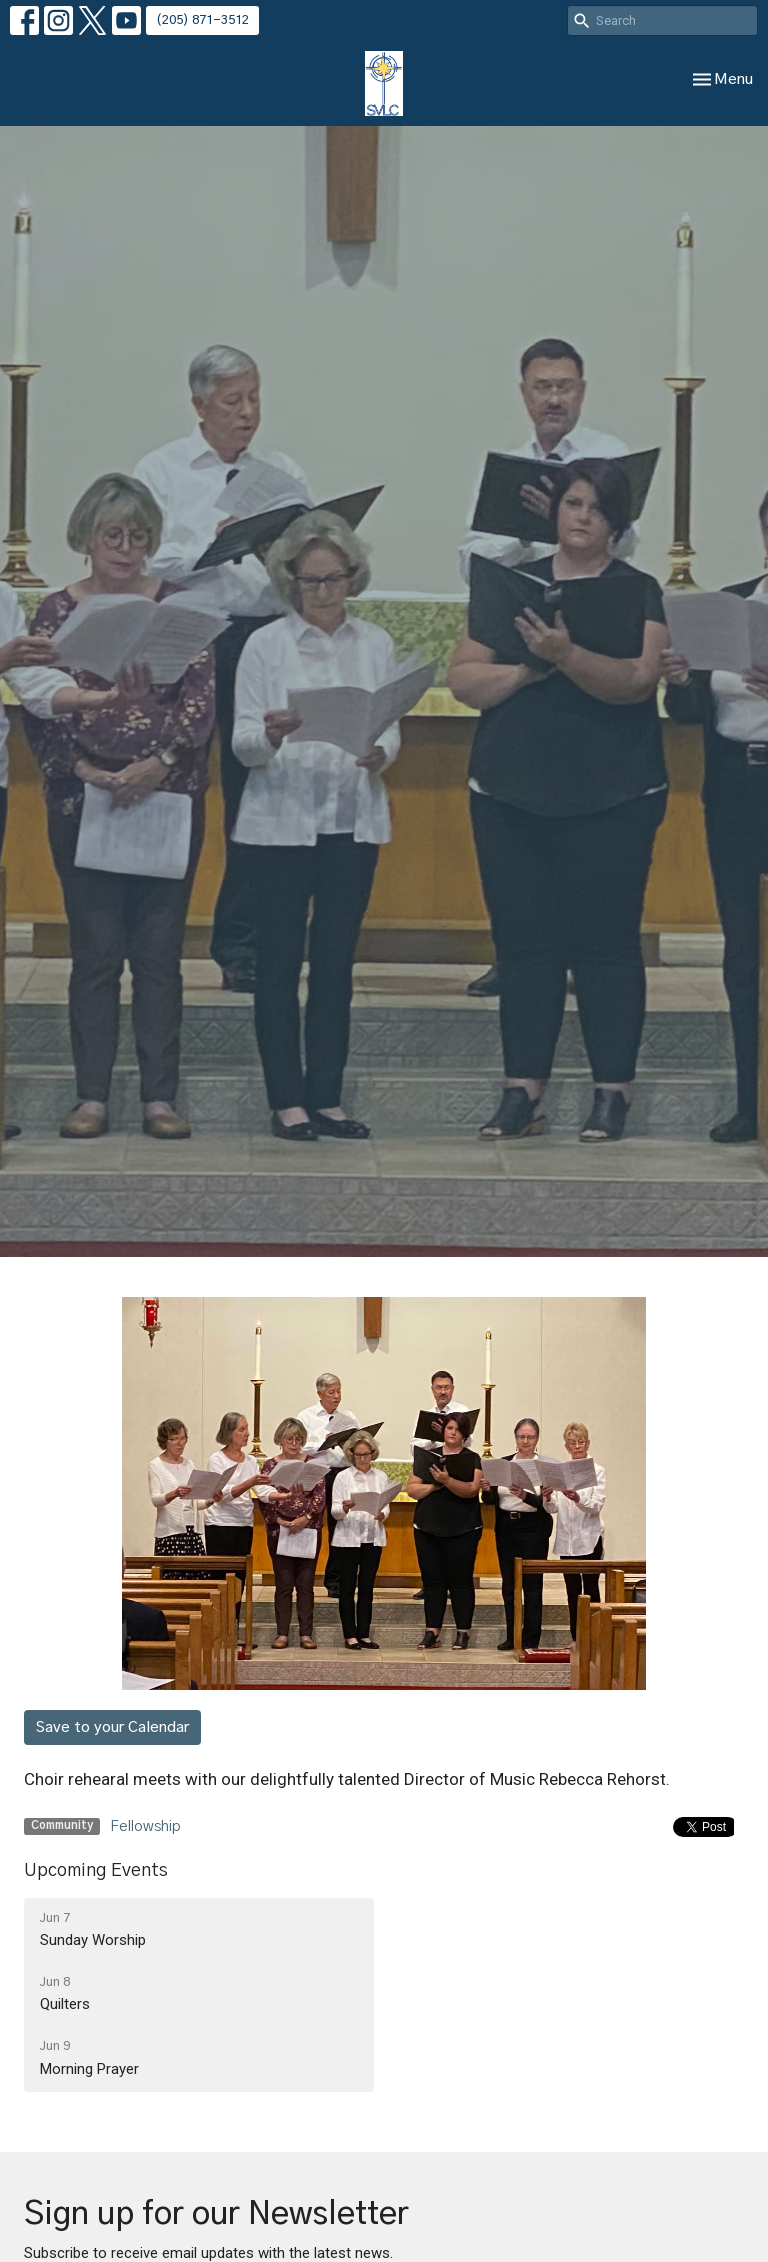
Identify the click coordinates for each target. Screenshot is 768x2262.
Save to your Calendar (112, 1727)
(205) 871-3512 (202, 20)
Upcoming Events (96, 1871)
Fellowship (145, 1826)
